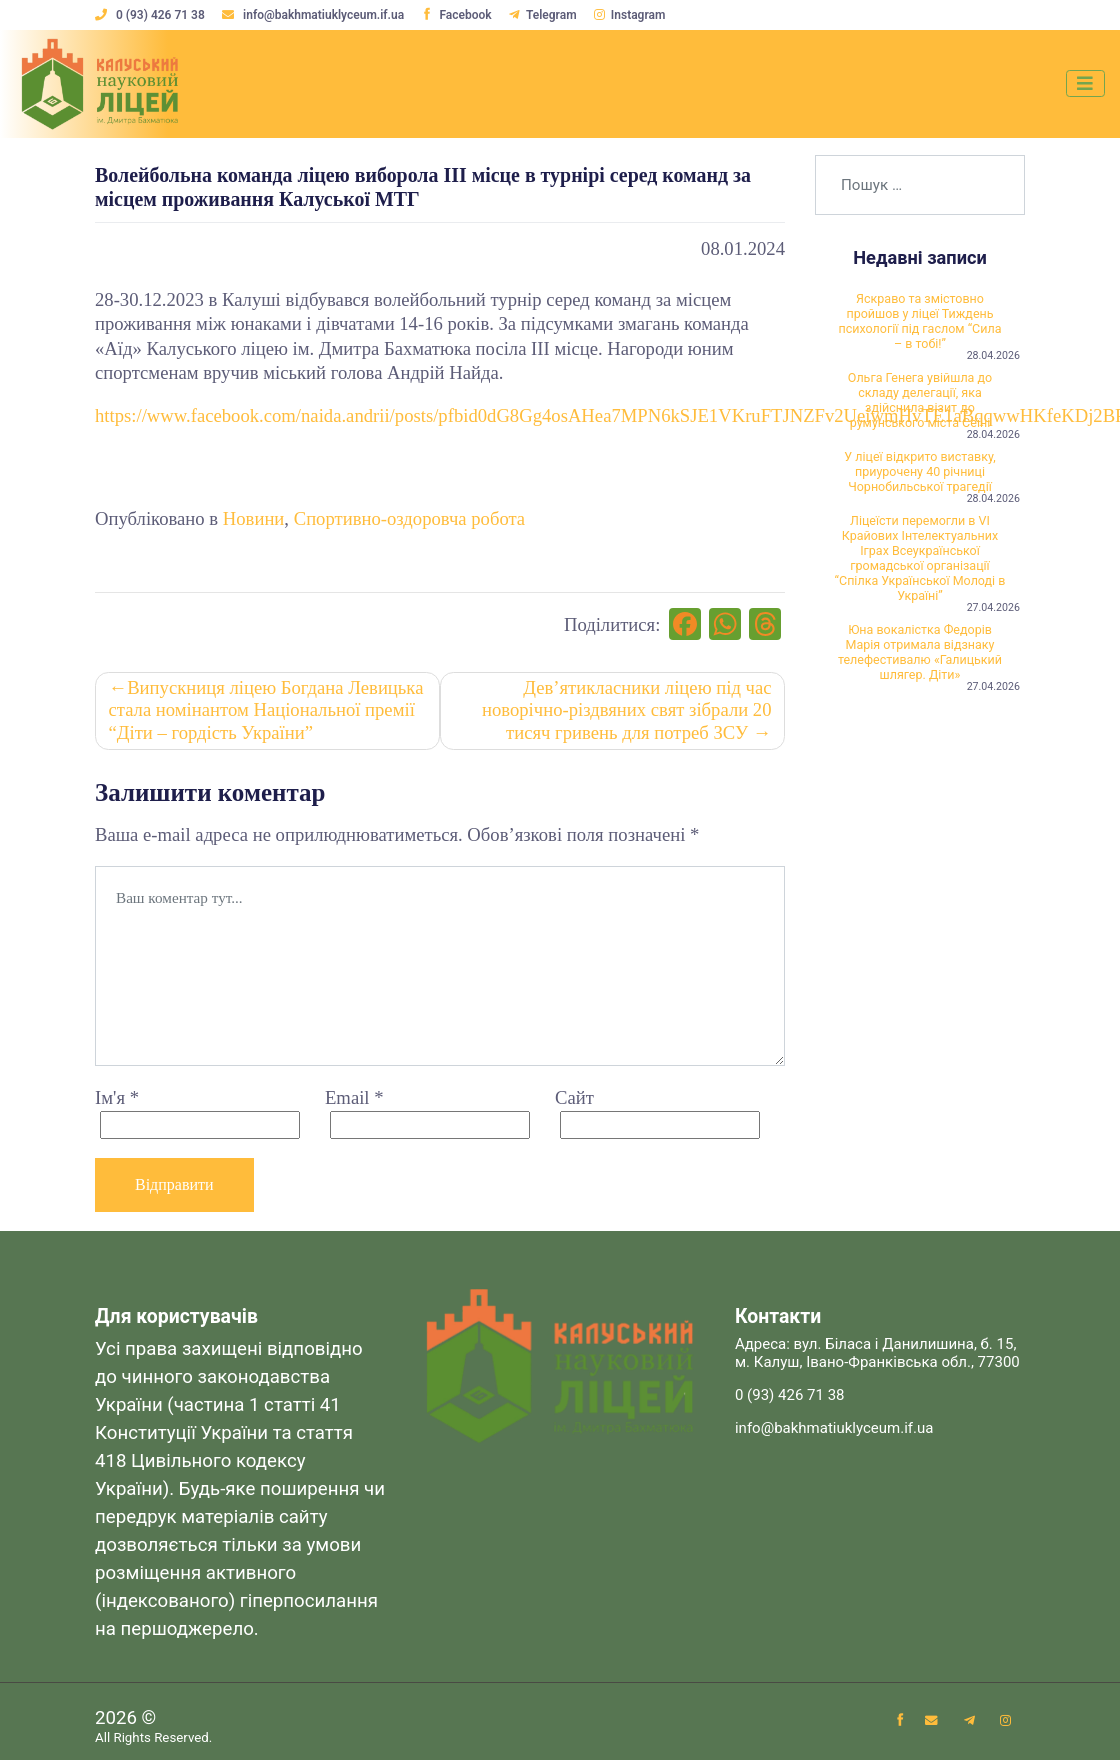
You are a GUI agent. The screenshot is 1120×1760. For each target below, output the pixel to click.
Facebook (458, 15)
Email (354, 1100)
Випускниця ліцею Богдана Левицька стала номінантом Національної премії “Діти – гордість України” (266, 712)
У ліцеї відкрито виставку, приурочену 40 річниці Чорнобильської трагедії (919, 482)
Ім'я (117, 1100)
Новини (254, 518)
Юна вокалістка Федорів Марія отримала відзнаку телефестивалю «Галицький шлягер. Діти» (920, 673)
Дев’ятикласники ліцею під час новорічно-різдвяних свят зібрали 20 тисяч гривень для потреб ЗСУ (626, 712)
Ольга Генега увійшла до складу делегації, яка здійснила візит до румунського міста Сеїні (920, 406)
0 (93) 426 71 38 (151, 15)
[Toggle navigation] (1084, 84)
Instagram (633, 15)
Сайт (574, 1100)
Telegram (546, 15)
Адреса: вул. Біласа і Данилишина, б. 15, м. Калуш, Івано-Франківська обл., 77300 (877, 1356)
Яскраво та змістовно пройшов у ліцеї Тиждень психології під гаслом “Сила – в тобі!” (920, 322)
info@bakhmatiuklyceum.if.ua (315, 15)
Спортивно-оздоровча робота (409, 518)
